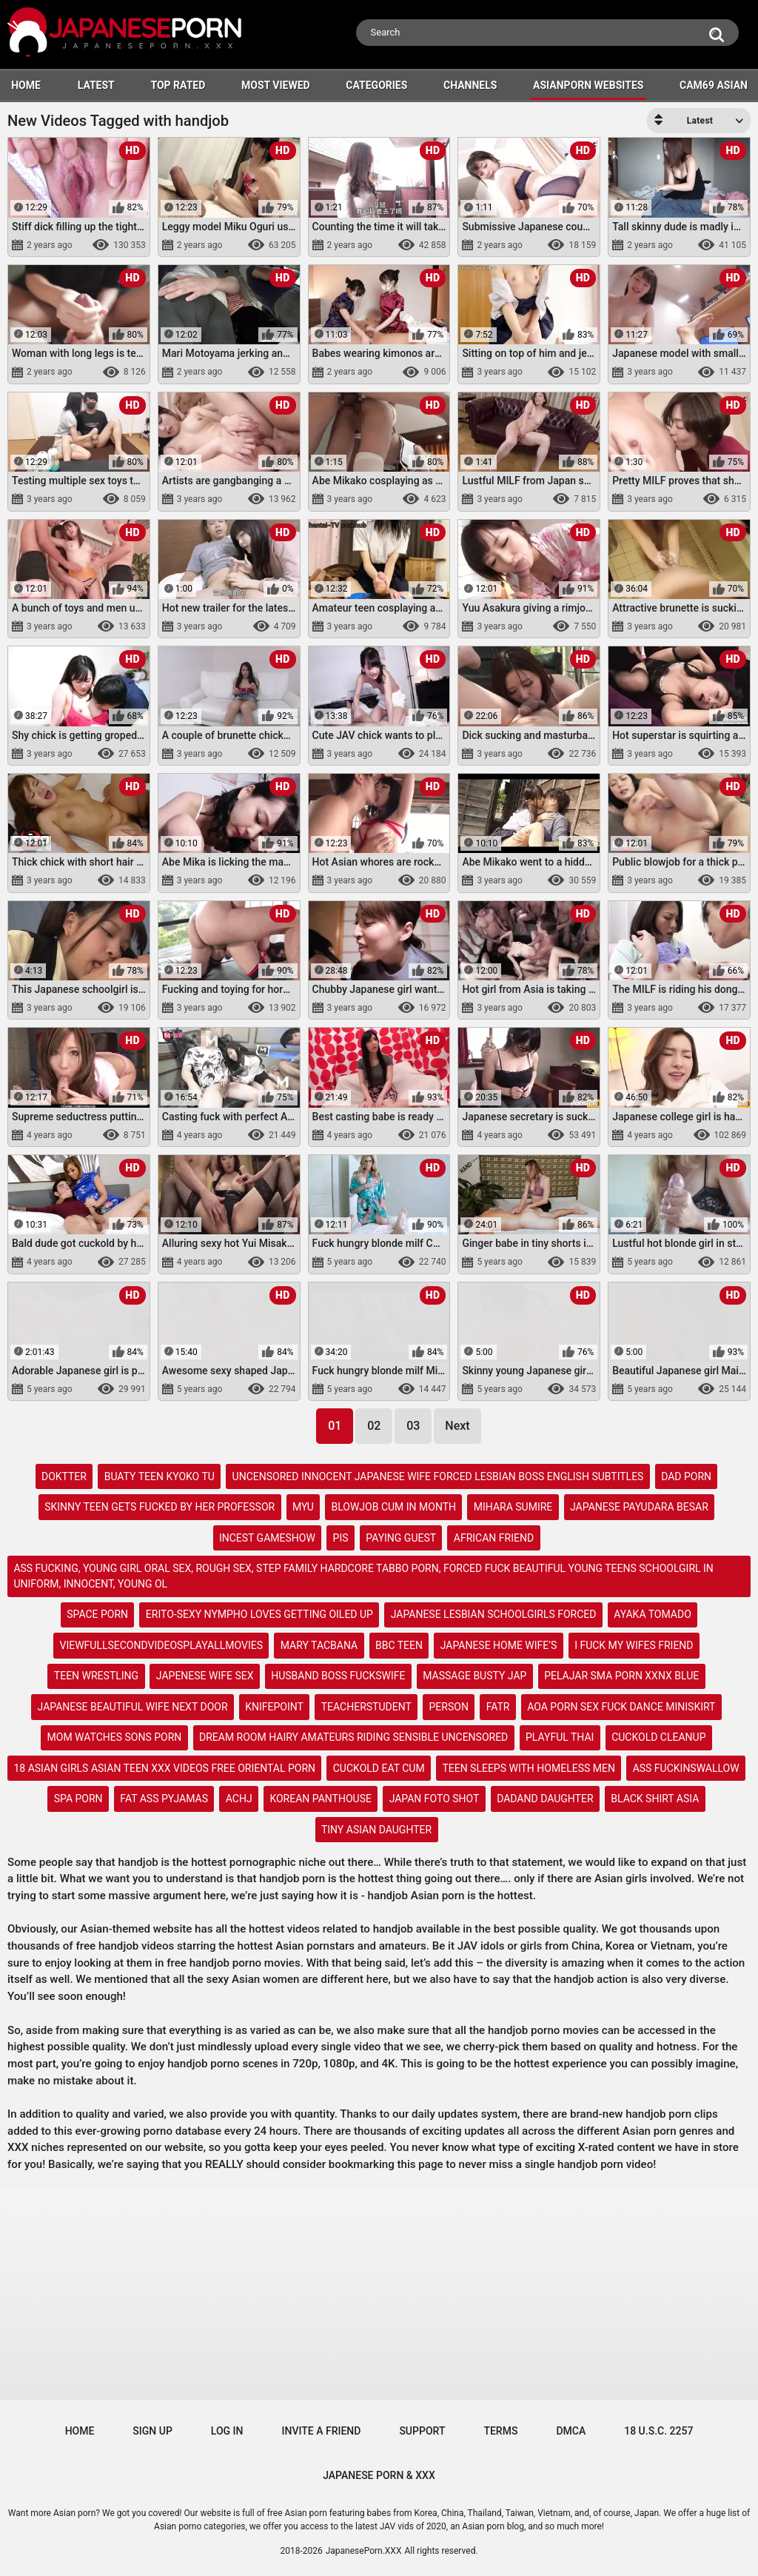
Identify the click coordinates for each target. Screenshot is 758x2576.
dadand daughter (545, 1798)
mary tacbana (319, 1645)
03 (413, 1426)
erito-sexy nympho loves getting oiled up (259, 1614)
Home (80, 2431)
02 (373, 1426)
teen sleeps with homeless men (528, 1768)
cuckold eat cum (379, 1768)
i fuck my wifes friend (633, 1645)
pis (341, 1538)
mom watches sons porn (114, 1737)
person (449, 1707)
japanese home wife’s (498, 1645)
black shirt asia (655, 1798)
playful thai (560, 1737)
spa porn (78, 1798)
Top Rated (177, 85)
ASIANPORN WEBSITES (588, 85)
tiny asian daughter (376, 1830)
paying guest (401, 1538)
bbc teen (399, 1645)
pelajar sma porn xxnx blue (621, 1676)
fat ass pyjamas (164, 1798)
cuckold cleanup (658, 1737)
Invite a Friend (321, 2431)
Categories (376, 85)
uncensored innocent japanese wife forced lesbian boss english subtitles (438, 1476)
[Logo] (125, 34)
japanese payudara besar (639, 1507)
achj (239, 1798)
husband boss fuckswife (338, 1676)
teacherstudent (366, 1707)
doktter (64, 1476)
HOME (26, 85)
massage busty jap (474, 1676)
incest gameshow (267, 1538)
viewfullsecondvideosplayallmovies (161, 1645)
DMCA (571, 2431)
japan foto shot (434, 1798)
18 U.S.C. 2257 (658, 2431)
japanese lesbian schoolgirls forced (494, 1614)
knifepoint (274, 1707)
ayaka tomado (652, 1614)
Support (422, 2431)
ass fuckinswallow (686, 1768)
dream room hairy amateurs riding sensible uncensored (353, 1737)
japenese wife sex (205, 1676)
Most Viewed (275, 85)
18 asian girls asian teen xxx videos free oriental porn (164, 1768)
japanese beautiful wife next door (133, 1707)
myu (303, 1507)
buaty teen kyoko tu (159, 1476)
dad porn (686, 1476)
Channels (470, 85)
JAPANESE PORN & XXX (379, 2475)
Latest (96, 85)
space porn (97, 1614)
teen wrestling (96, 1676)
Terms (500, 2431)
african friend (494, 1538)
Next (457, 1426)
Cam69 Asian (714, 85)
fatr (498, 1707)
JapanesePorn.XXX (364, 2551)
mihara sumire (513, 1507)
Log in (227, 2431)
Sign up (152, 2431)
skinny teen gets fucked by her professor (159, 1507)
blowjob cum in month (394, 1507)
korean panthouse (320, 1798)
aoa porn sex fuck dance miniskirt (621, 1707)
